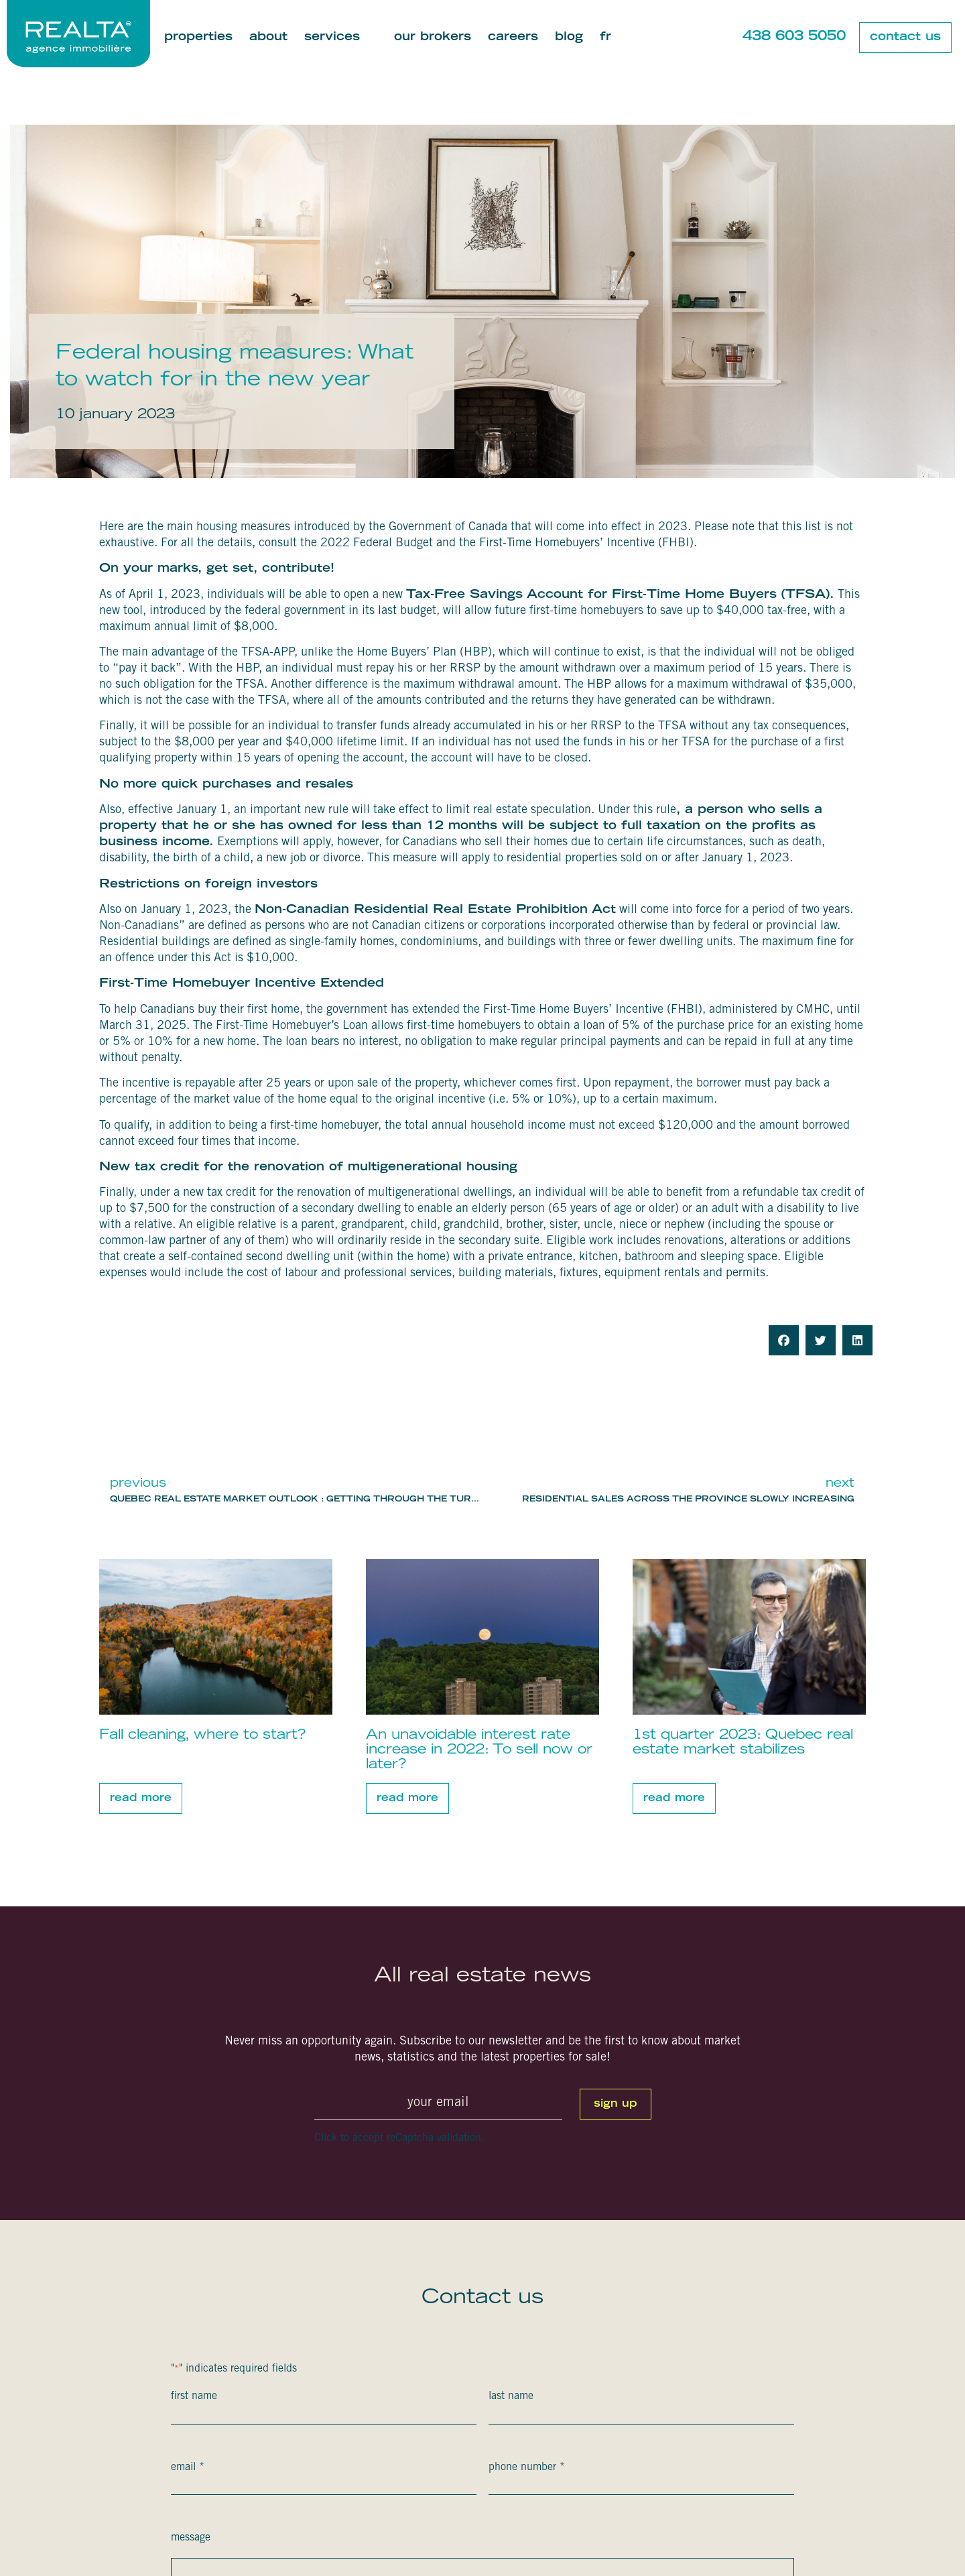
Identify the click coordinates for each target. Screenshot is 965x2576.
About (268, 38)
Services (340, 37)
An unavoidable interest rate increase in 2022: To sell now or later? (479, 1750)
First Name (194, 2396)
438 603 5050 (794, 37)
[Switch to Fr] (605, 37)
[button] (784, 1340)
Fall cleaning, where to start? (202, 1735)
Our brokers (432, 38)
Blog (569, 38)
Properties (198, 38)
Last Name (511, 2396)
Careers (513, 38)
